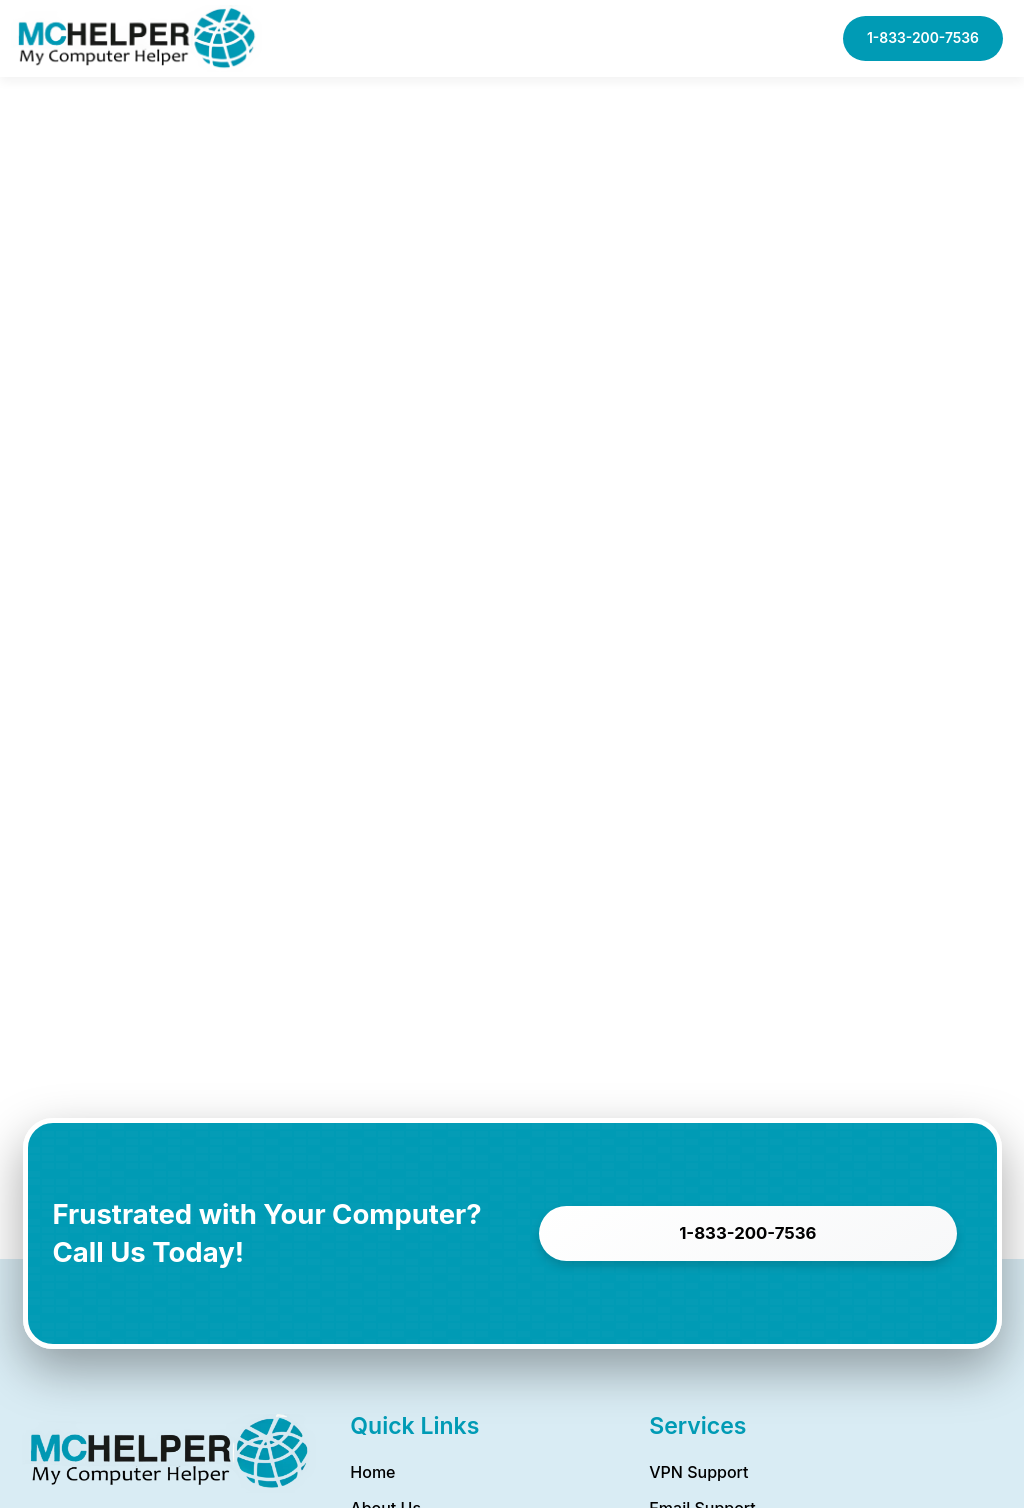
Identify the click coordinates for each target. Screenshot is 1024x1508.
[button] (736, 38)
